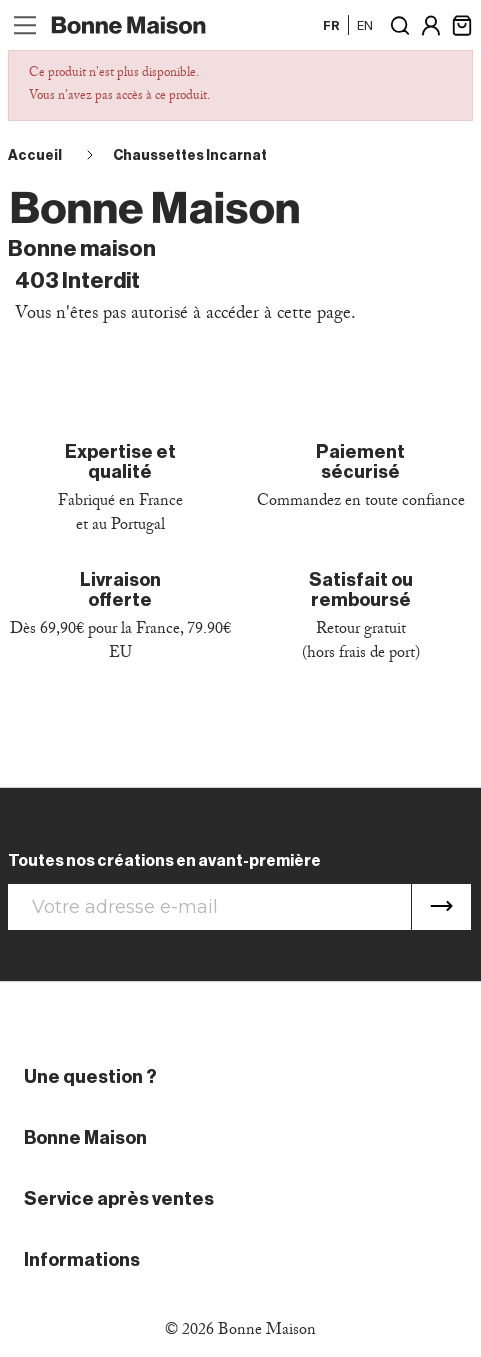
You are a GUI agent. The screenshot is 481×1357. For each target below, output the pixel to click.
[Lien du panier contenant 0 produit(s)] (462, 23)
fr (331, 25)
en (365, 25)
